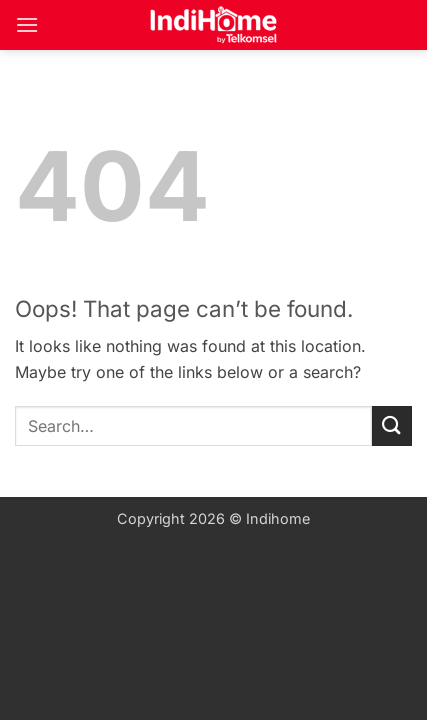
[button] (27, 24)
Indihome (278, 518)
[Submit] (392, 425)
